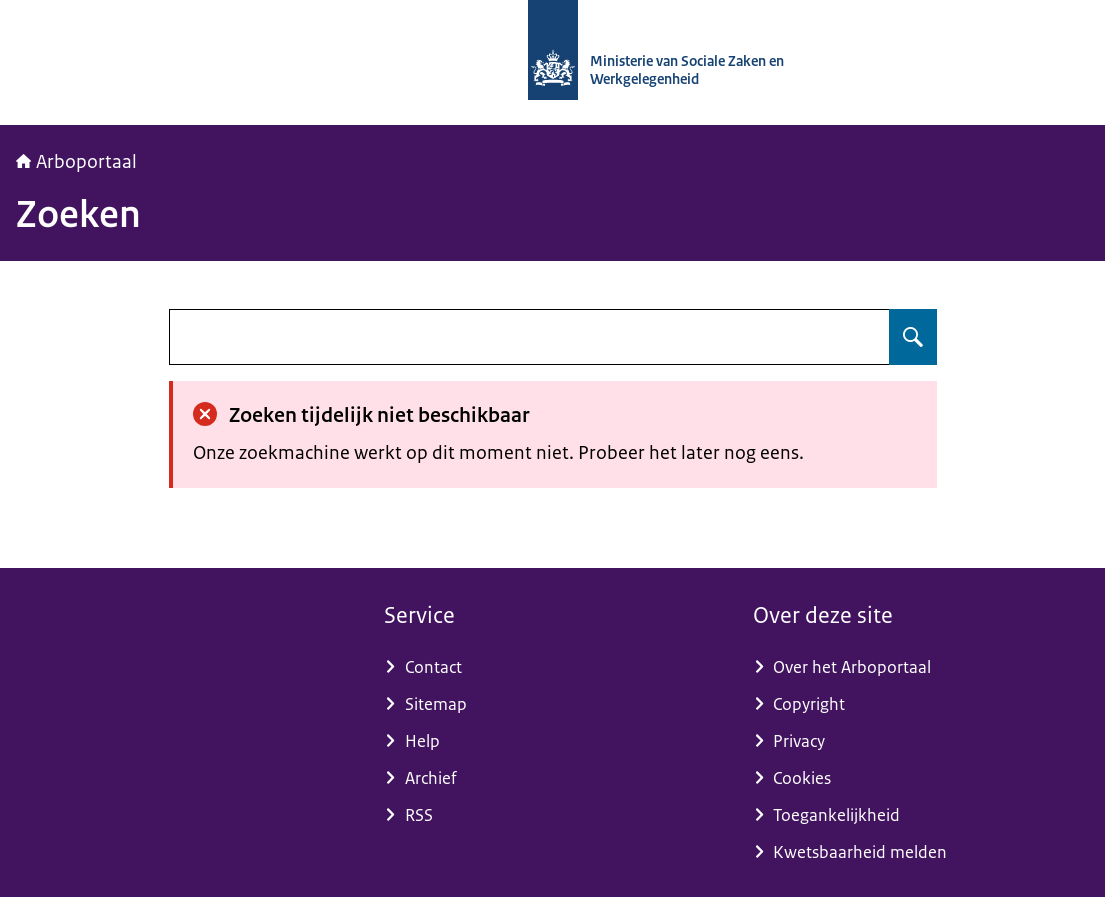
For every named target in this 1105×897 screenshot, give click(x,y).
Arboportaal (76, 162)
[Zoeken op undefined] (913, 337)
